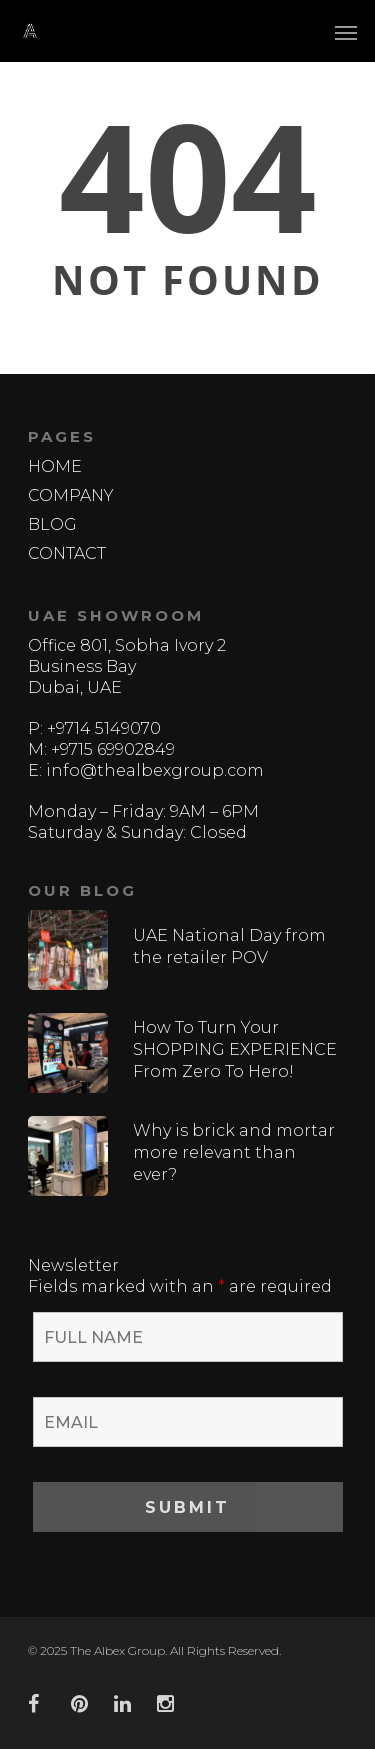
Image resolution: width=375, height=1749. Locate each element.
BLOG (52, 524)
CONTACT (67, 553)
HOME (55, 466)
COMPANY (71, 495)
